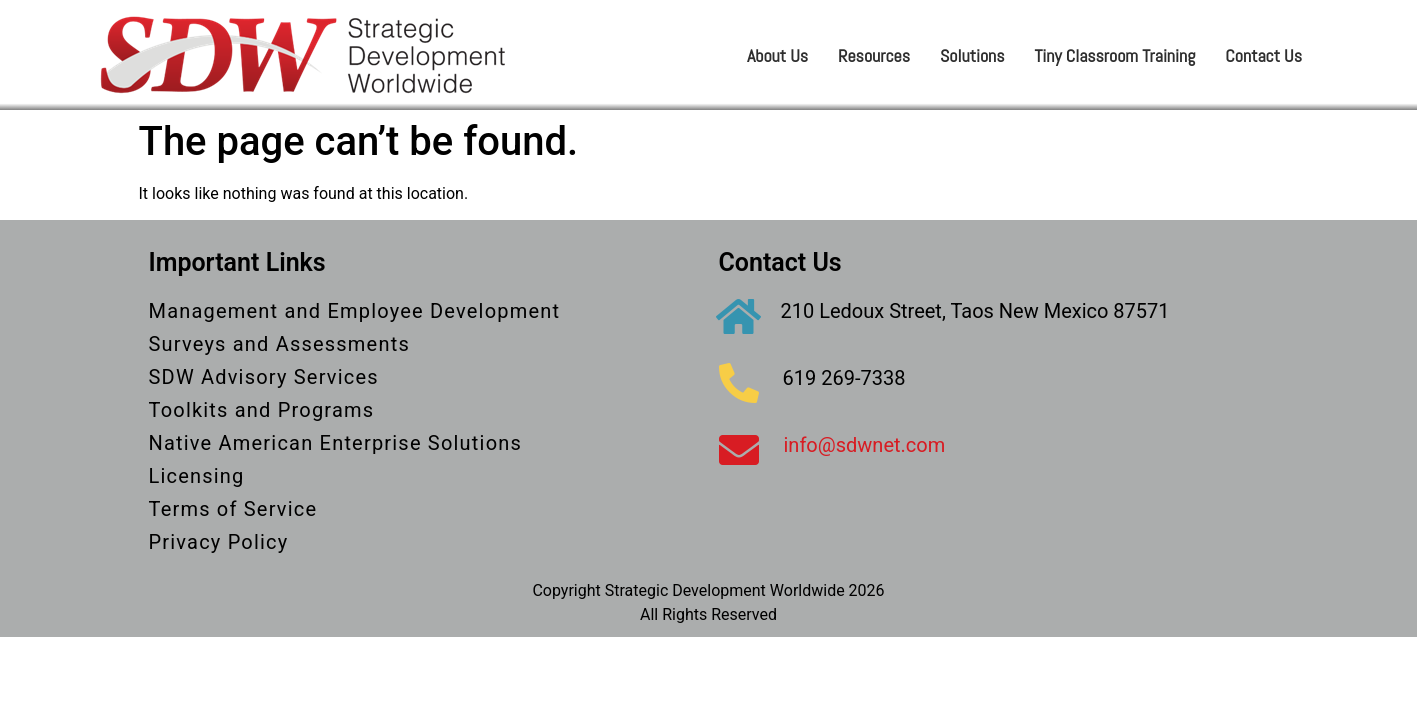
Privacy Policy (219, 542)
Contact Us (1263, 55)
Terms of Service (233, 509)
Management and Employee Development (355, 311)
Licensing (197, 476)
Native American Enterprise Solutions (336, 443)
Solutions (972, 55)
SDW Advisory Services (264, 377)
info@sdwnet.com (865, 445)
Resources (874, 55)
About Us (777, 55)
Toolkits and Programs (262, 410)
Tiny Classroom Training (1115, 55)
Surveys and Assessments (279, 344)
